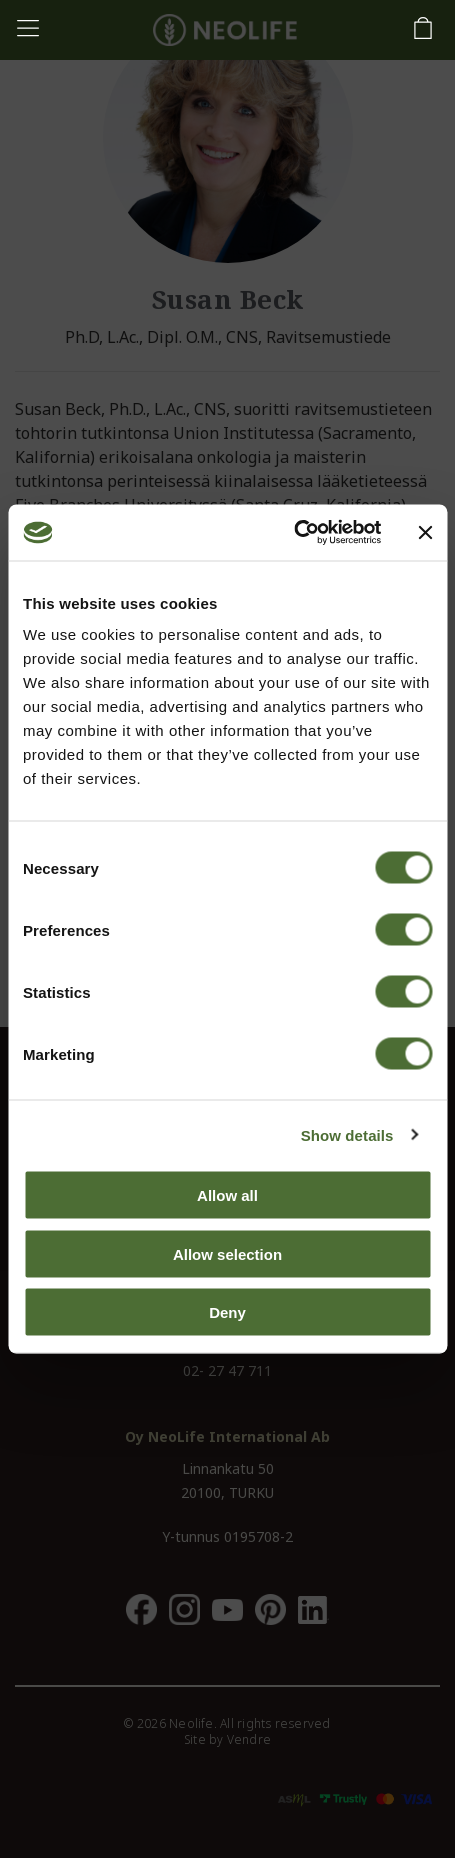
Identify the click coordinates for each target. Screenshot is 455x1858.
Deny (227, 1312)
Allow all (227, 1195)
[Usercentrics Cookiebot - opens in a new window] (293, 533)
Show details (347, 1134)
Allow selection (227, 1253)
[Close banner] (425, 532)
